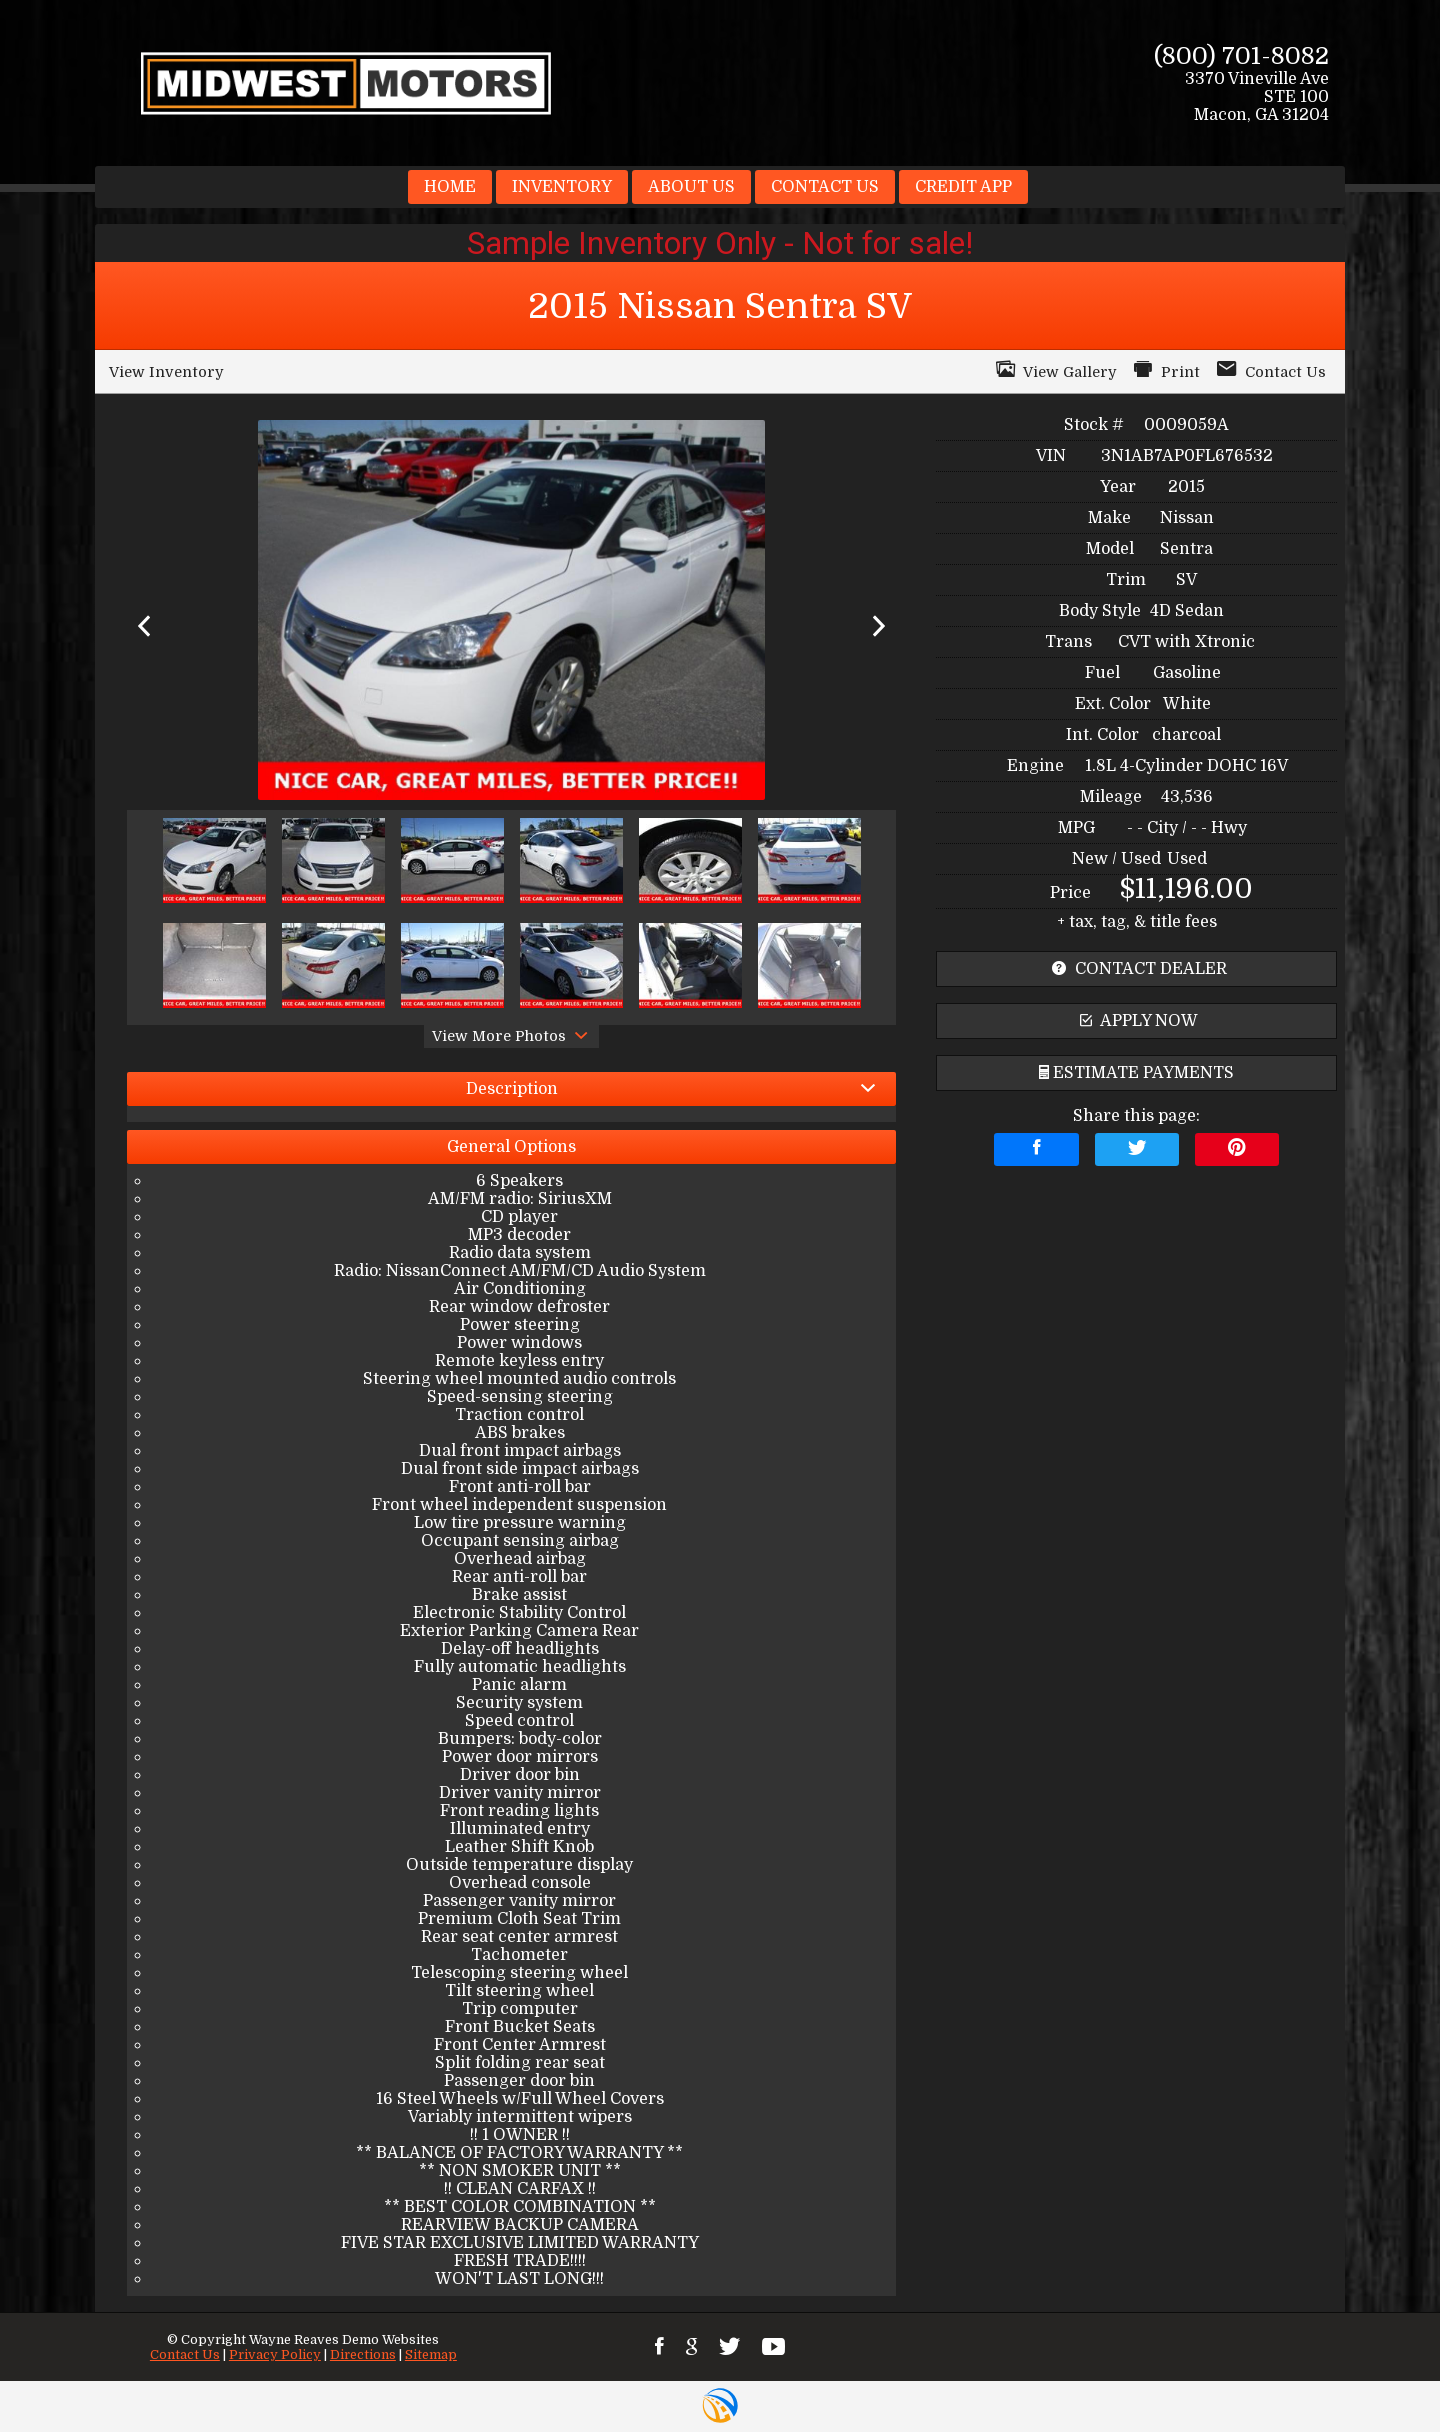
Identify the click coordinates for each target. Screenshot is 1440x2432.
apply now (1136, 1021)
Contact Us (185, 2354)
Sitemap (431, 2354)
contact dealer (1137, 969)
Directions (363, 2354)
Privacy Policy (275, 2354)
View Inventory (166, 372)
